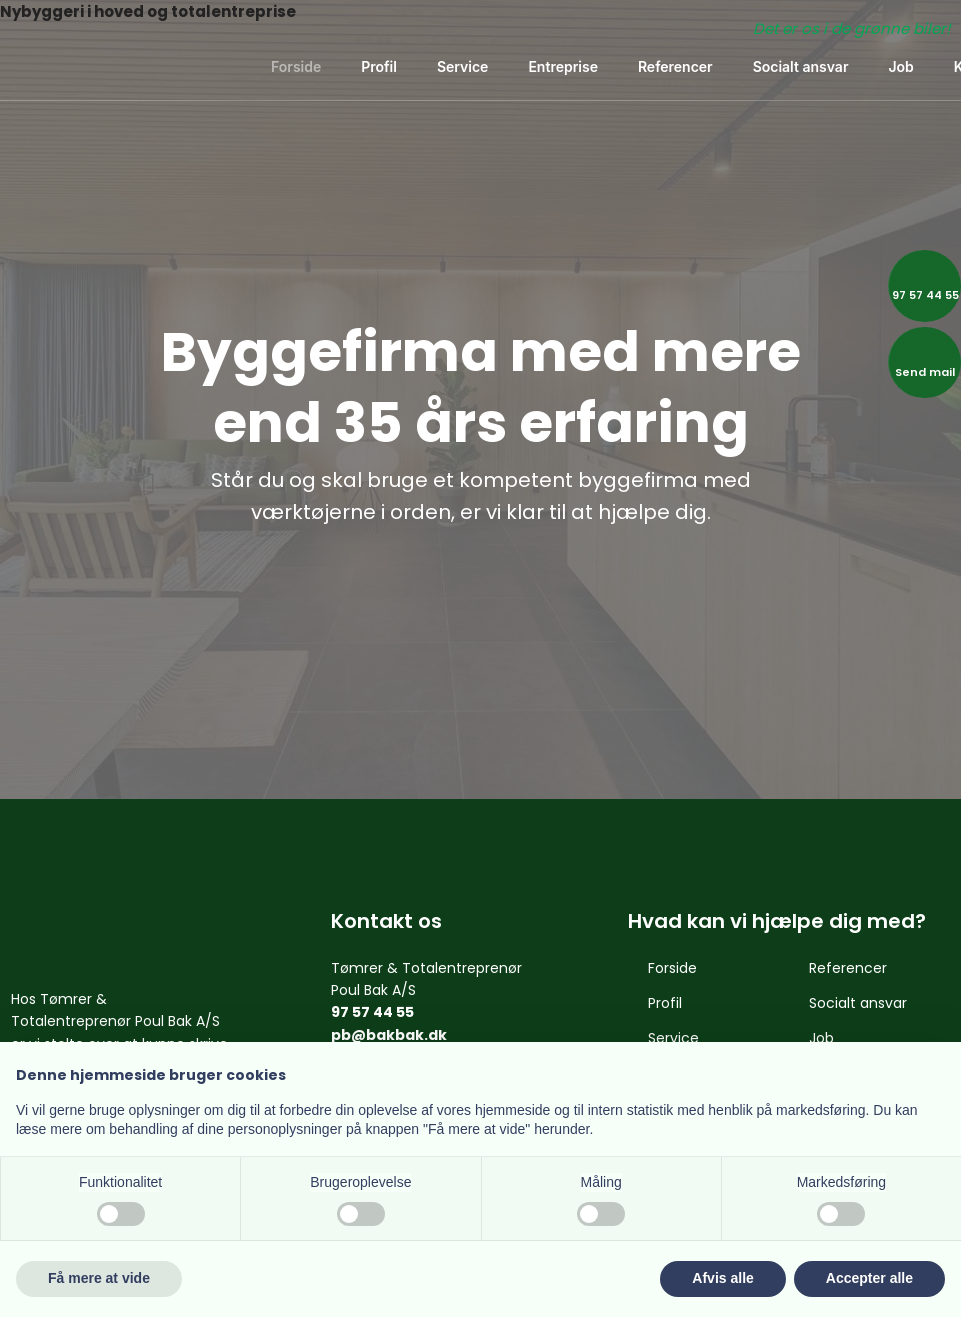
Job (900, 66)
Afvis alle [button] (722, 1278)
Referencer (675, 66)
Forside (296, 66)
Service (462, 66)
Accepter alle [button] (869, 1278)
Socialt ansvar (801, 66)
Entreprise (563, 66)
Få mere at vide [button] (99, 1278)
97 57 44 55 (372, 1012)
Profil (379, 66)
